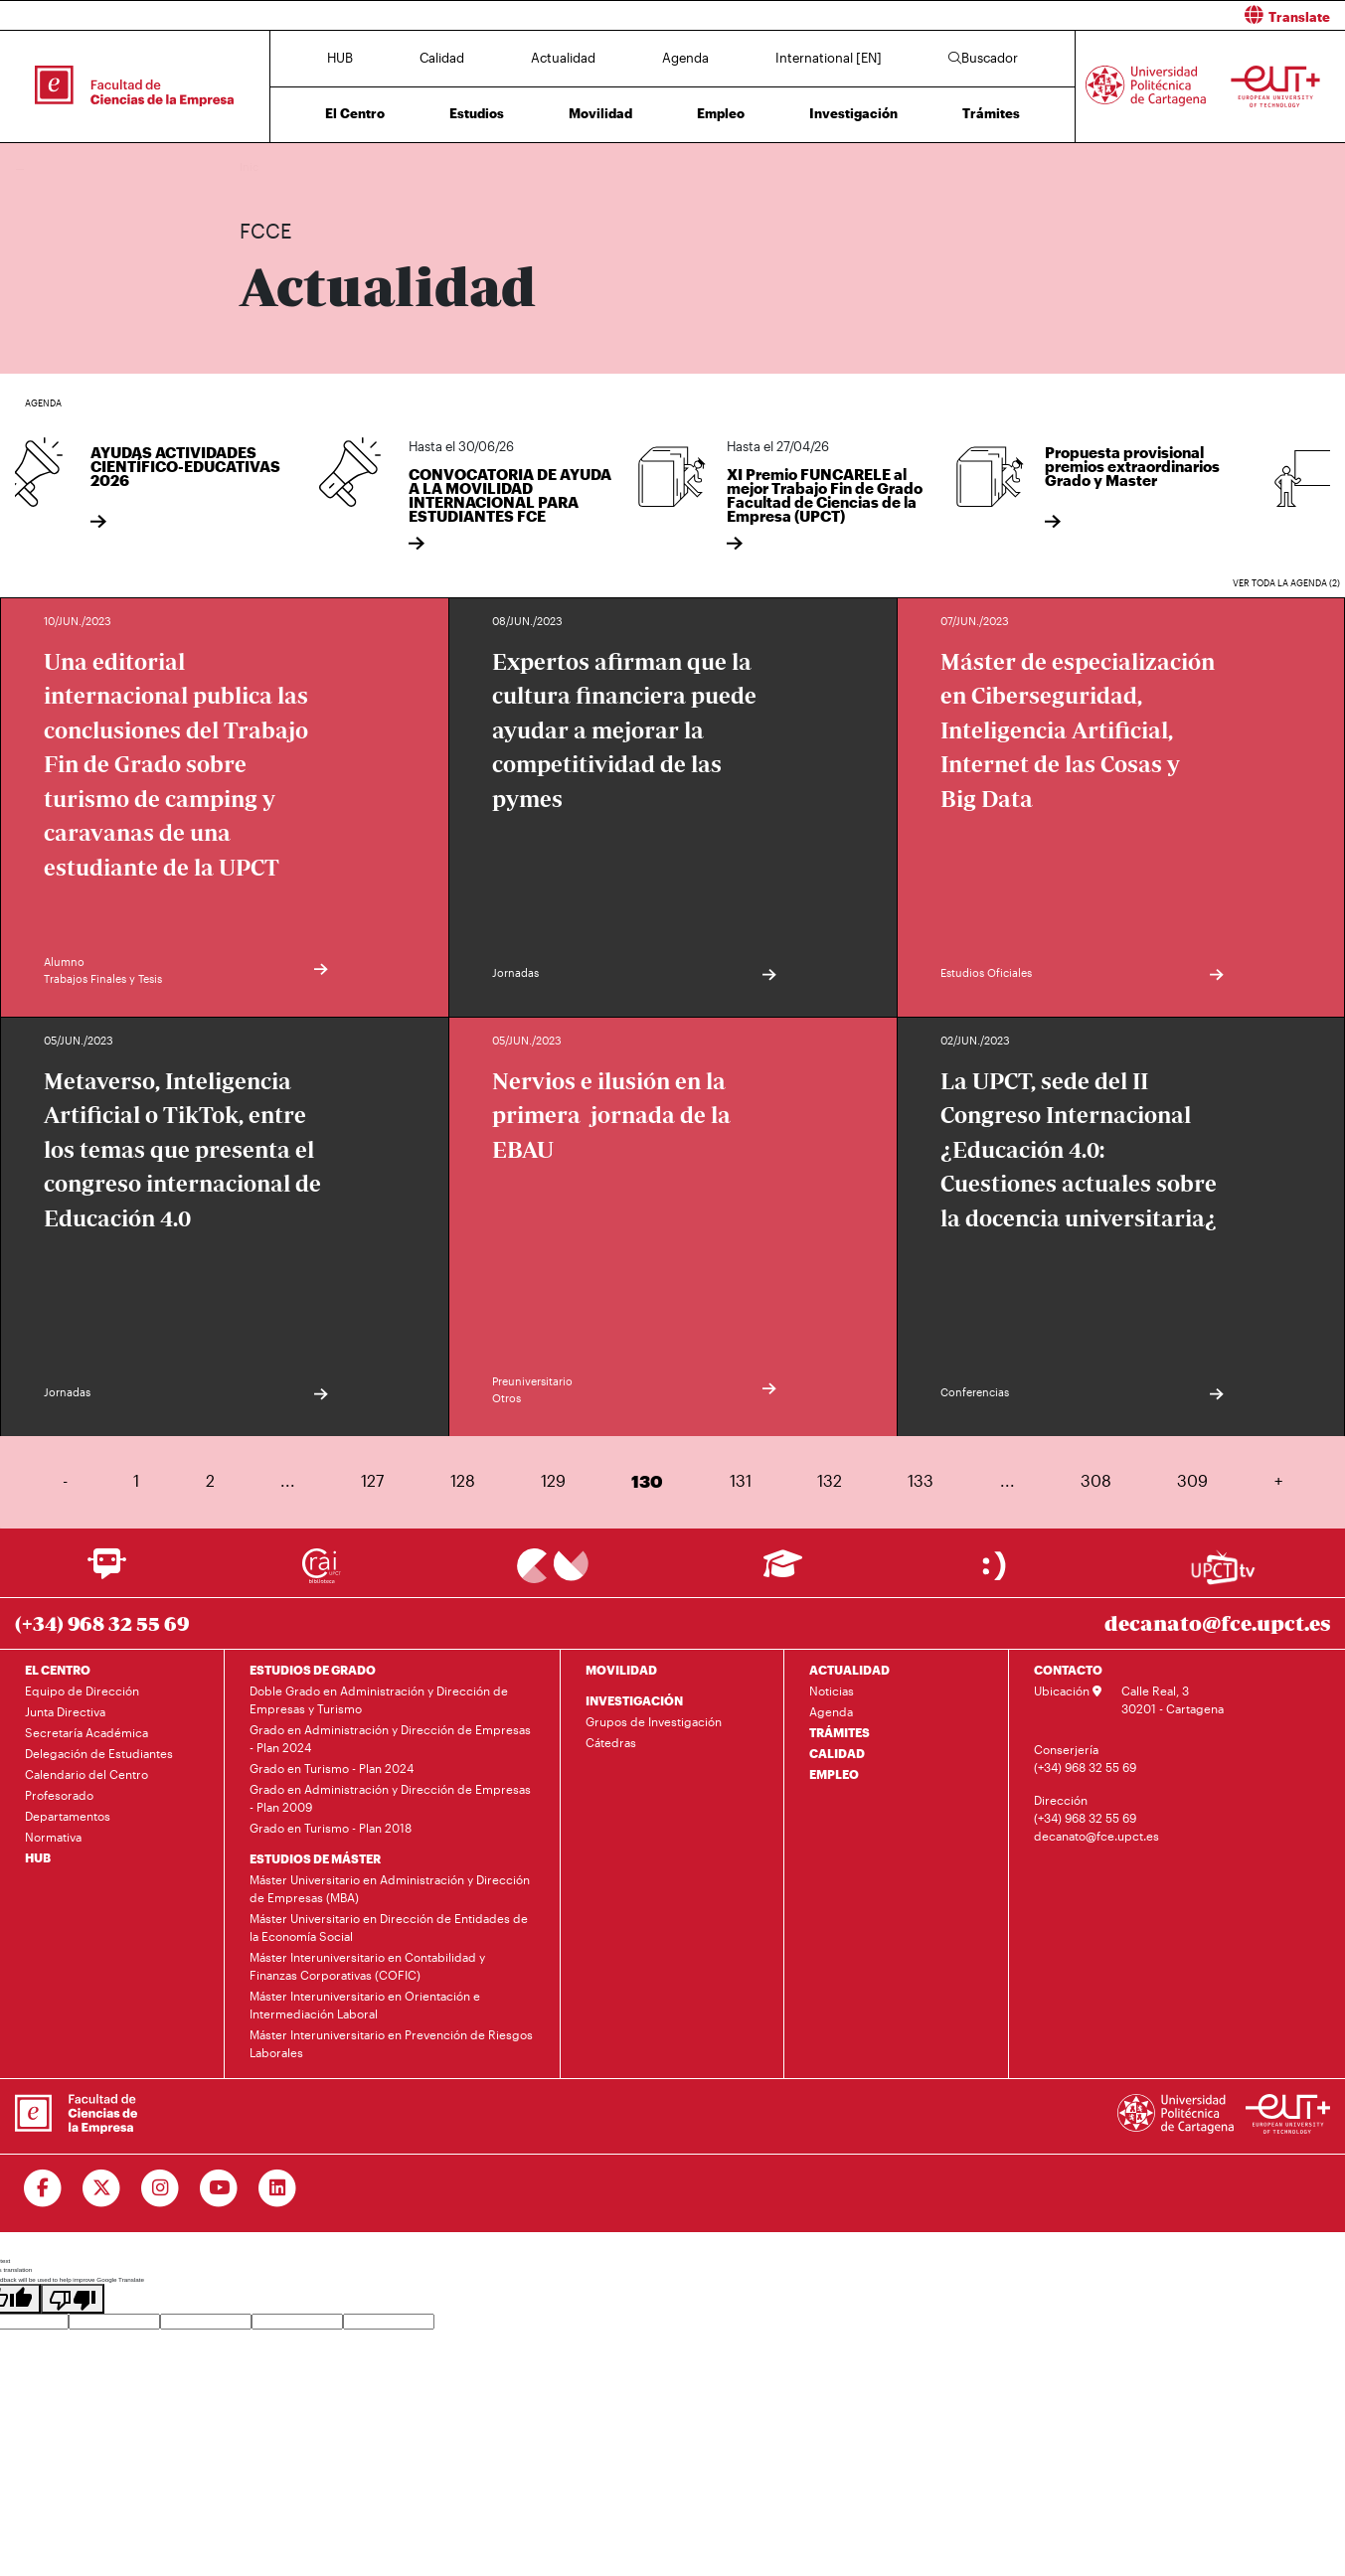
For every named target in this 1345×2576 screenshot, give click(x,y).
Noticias (831, 1690)
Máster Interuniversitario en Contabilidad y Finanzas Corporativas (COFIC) (367, 1966)
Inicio (255, 166)
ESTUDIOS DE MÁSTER (315, 1858)
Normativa (53, 1837)
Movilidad (600, 113)
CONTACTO (1068, 1670)
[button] (1017, 15)
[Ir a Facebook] (43, 2188)
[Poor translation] (72, 2299)
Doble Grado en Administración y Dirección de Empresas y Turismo (379, 1699)
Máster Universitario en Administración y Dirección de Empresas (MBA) (390, 1888)
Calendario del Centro (86, 1774)
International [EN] (828, 58)
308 (1096, 1480)
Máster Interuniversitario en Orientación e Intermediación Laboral (365, 2004)
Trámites (991, 113)
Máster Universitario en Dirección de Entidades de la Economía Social (389, 1927)
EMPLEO (834, 1774)
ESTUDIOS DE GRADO (313, 1670)
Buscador (983, 58)
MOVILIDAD (621, 1670)
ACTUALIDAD (849, 1670)
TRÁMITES (839, 1732)
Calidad (442, 58)
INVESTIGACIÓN (634, 1700)
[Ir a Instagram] (160, 2188)
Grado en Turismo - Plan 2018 (331, 1828)
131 (741, 1480)
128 (462, 1480)
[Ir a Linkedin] (278, 2188)
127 (372, 1480)
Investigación (853, 113)
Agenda (685, 58)
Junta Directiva (65, 1711)
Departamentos (67, 1816)
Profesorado (59, 1795)
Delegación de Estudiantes (99, 1753)
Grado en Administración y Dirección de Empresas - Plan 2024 (390, 1738)
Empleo (721, 113)
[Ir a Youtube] (219, 2188)
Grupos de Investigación (654, 1721)
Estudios (476, 113)
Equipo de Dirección (82, 1690)
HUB (340, 58)
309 (1192, 1480)
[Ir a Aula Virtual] (782, 1572)
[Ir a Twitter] (102, 2188)
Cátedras (611, 1742)
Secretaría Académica (86, 1732)
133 (920, 1480)
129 (553, 1480)
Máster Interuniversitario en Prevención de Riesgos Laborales (391, 2043)
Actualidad (563, 58)
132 (829, 1480)
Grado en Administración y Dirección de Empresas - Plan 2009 (390, 1798)
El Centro (355, 113)
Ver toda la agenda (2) (1286, 582)
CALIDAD (837, 1753)
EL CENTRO (57, 1670)
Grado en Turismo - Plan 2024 (332, 1768)
